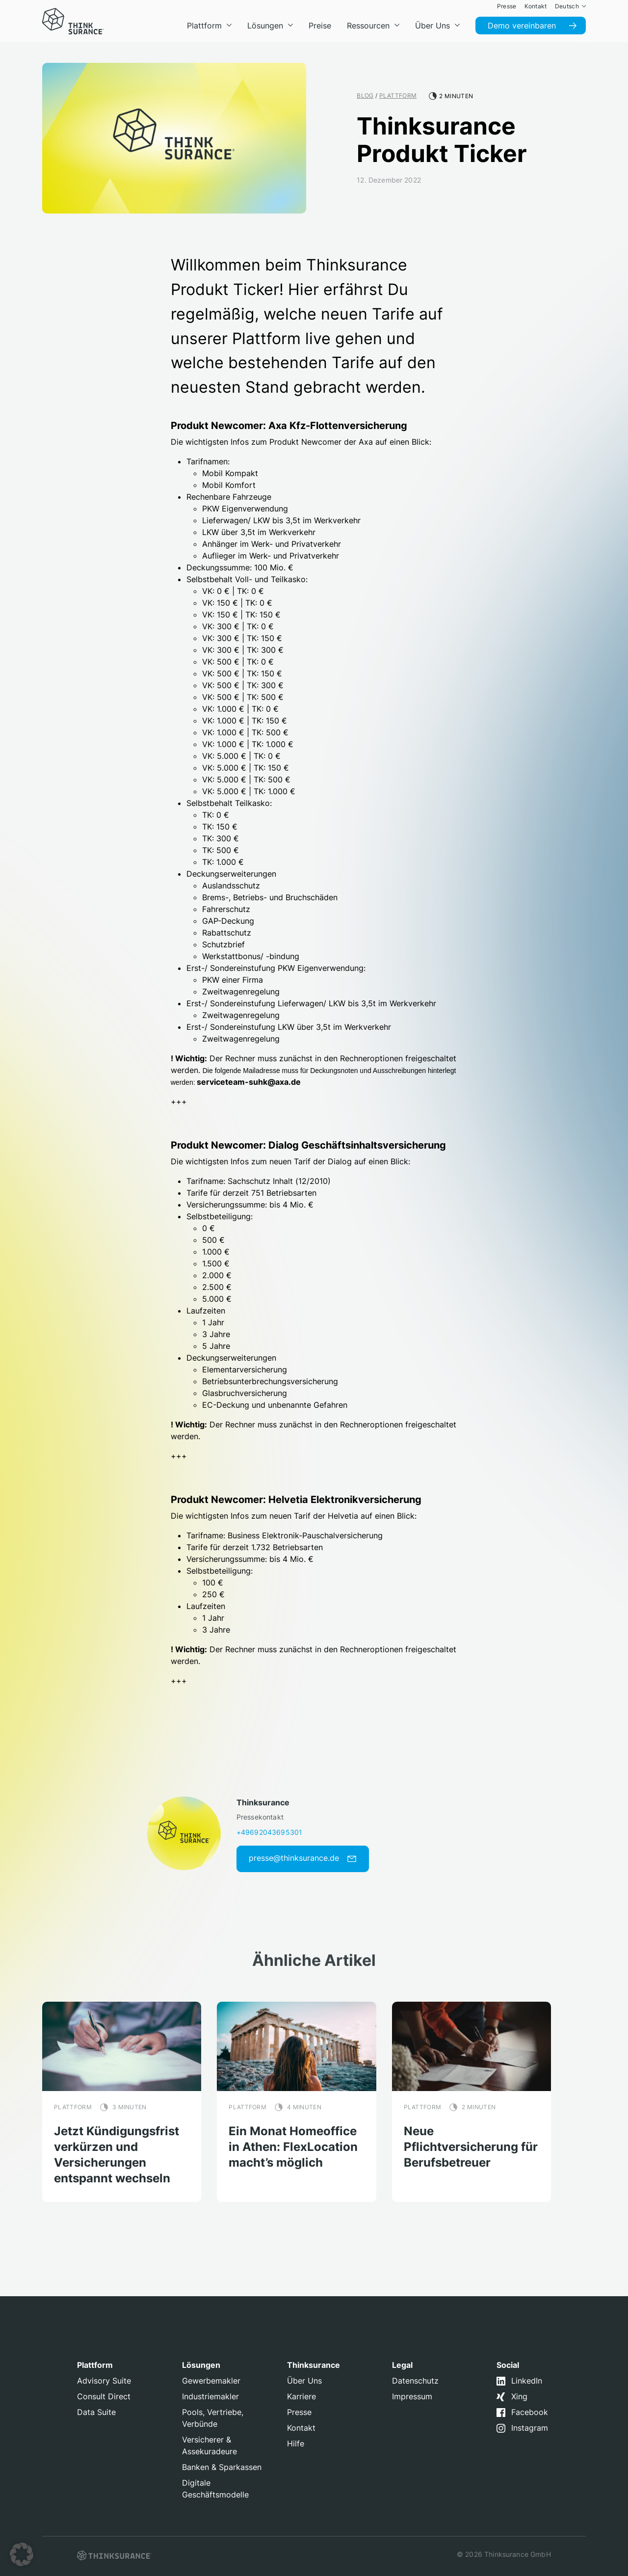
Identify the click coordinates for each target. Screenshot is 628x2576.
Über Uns (304, 2381)
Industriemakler (210, 2396)
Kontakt (301, 2428)
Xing (519, 2396)
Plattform (398, 95)
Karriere (301, 2396)
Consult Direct (104, 2396)
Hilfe (295, 2443)
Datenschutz (415, 2381)
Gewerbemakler (211, 2381)
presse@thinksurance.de (303, 1858)
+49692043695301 (269, 1832)
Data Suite (96, 2412)
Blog (365, 95)
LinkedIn (526, 2381)
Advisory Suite (104, 2381)
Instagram (529, 2428)
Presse (299, 2412)
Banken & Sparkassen (222, 2467)
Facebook (529, 2412)
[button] (21, 2554)
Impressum (412, 2396)
